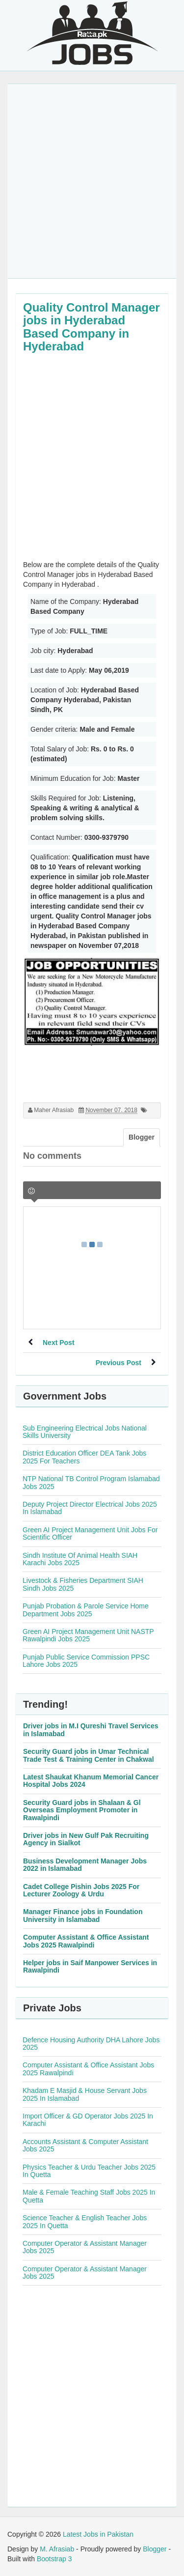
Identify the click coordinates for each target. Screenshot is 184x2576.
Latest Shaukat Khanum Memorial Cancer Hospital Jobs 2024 (90, 1780)
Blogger (154, 2549)
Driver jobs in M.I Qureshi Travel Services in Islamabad (90, 1729)
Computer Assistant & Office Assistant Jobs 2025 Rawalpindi (86, 1940)
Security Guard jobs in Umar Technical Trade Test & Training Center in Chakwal (88, 1755)
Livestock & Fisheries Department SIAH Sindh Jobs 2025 (83, 1584)
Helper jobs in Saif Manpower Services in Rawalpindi (90, 1966)
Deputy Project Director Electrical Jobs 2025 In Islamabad (90, 1508)
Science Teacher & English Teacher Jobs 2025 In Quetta (85, 2221)
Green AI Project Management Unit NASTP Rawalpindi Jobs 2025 (88, 1635)
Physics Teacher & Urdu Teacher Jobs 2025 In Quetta (89, 2170)
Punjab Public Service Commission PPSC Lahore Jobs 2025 (86, 1660)
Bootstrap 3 (54, 2559)
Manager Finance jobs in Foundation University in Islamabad (82, 1915)
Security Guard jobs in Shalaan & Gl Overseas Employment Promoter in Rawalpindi (82, 1810)
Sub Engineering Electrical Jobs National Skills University (85, 1431)
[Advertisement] (92, 181)
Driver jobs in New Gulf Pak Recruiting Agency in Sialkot (86, 1839)
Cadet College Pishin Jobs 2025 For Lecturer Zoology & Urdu (81, 1890)
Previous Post (118, 1363)
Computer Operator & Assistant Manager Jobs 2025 (85, 2247)
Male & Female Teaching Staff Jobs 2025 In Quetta (89, 2196)
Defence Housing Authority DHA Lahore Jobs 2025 (91, 2043)
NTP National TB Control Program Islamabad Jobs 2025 (91, 1482)
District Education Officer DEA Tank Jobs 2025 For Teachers (84, 1456)
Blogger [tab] (142, 1137)
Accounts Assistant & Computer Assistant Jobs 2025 (85, 2145)
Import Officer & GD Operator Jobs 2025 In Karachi (88, 2119)
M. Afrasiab (57, 2549)
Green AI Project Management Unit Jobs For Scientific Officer (90, 1533)
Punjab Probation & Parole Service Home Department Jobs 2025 (86, 1609)
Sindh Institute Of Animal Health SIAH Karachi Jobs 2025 (80, 1559)
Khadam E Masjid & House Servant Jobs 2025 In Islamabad (85, 2094)
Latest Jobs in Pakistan (98, 2534)
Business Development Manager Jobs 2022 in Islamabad (85, 1864)
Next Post (59, 1342)
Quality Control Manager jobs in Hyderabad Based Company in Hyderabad (91, 327)
